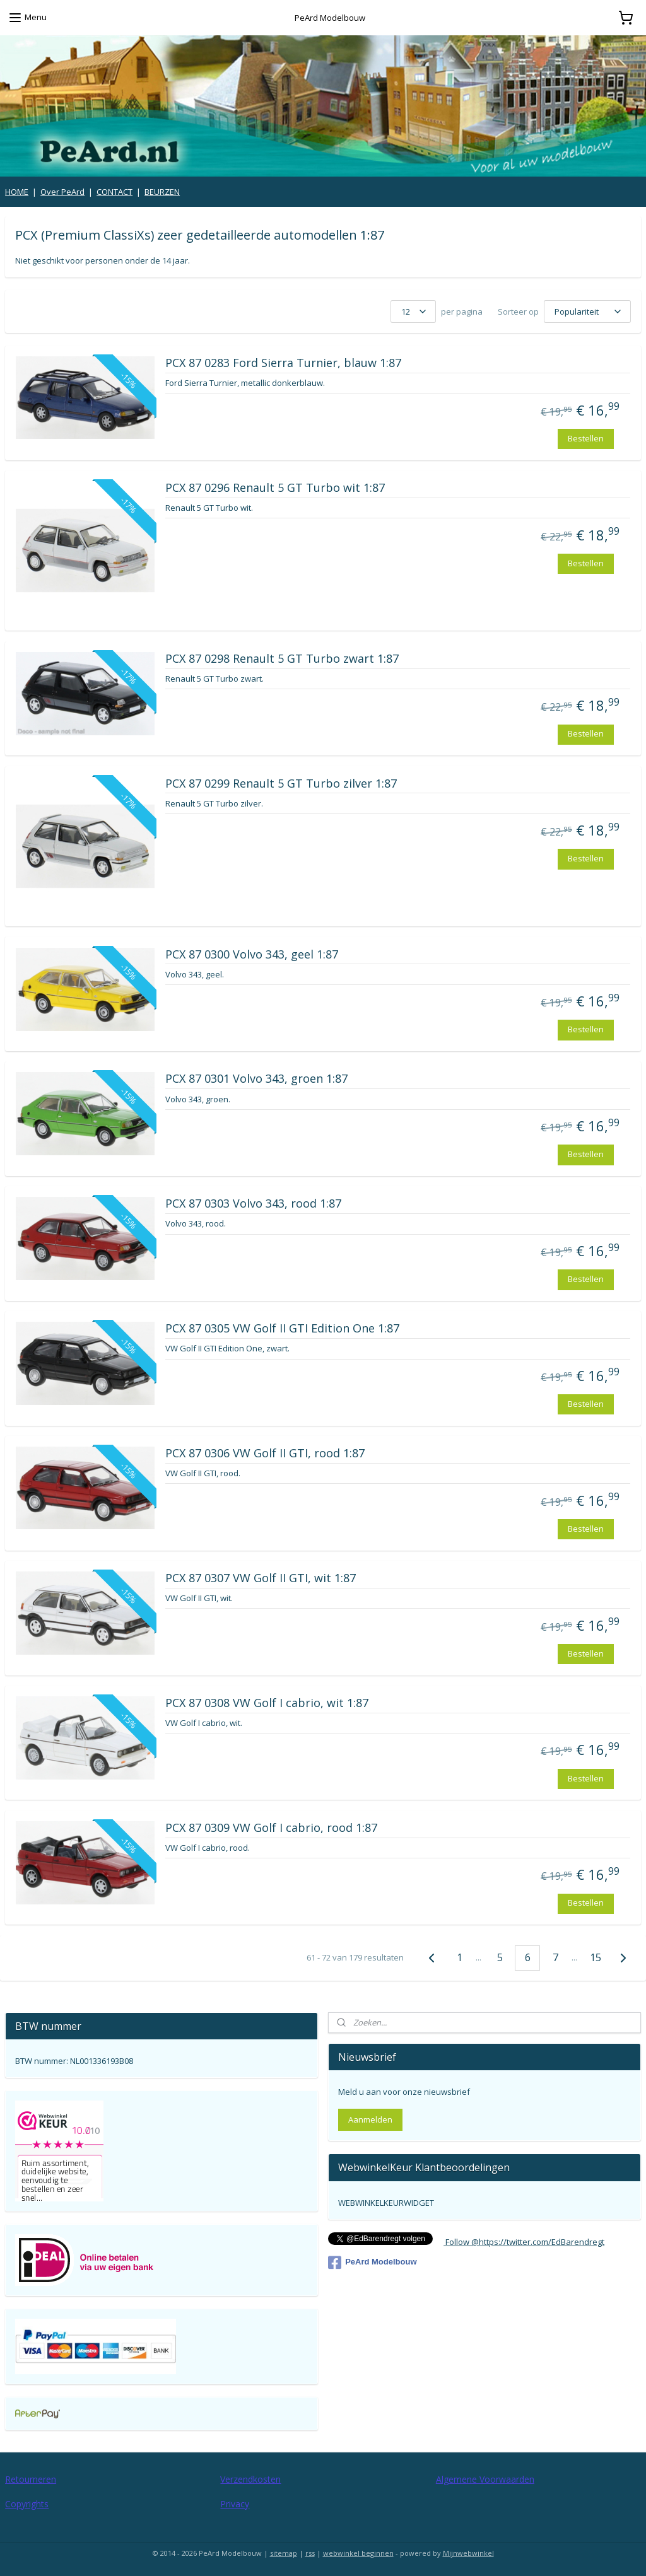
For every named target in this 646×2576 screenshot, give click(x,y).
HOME (16, 191)
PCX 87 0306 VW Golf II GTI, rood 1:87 (265, 1454)
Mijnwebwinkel (468, 2553)
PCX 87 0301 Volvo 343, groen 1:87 (256, 1080)
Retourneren (30, 2479)
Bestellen (586, 438)
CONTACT (114, 191)
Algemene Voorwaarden (485, 2479)
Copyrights (27, 2504)
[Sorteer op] (587, 311)
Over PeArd (62, 191)
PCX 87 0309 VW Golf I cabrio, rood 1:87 (271, 1828)
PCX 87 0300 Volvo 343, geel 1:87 (251, 955)
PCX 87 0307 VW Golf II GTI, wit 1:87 (260, 1578)
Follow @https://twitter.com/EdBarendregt (523, 2241)
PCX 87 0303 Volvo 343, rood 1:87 (253, 1204)
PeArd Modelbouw (372, 2262)
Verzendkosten (250, 2479)
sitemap (283, 2553)
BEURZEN (162, 191)
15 (595, 1957)
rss (310, 2553)
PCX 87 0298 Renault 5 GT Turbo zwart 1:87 (282, 659)
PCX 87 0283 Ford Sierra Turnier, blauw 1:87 (283, 364)
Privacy (234, 2504)
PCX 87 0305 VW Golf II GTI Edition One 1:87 (282, 1329)
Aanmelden (370, 2119)
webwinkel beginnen (358, 2553)
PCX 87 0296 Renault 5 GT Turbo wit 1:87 (275, 489)
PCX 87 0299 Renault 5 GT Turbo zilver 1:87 (281, 784)
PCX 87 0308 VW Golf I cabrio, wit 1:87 (266, 1703)
